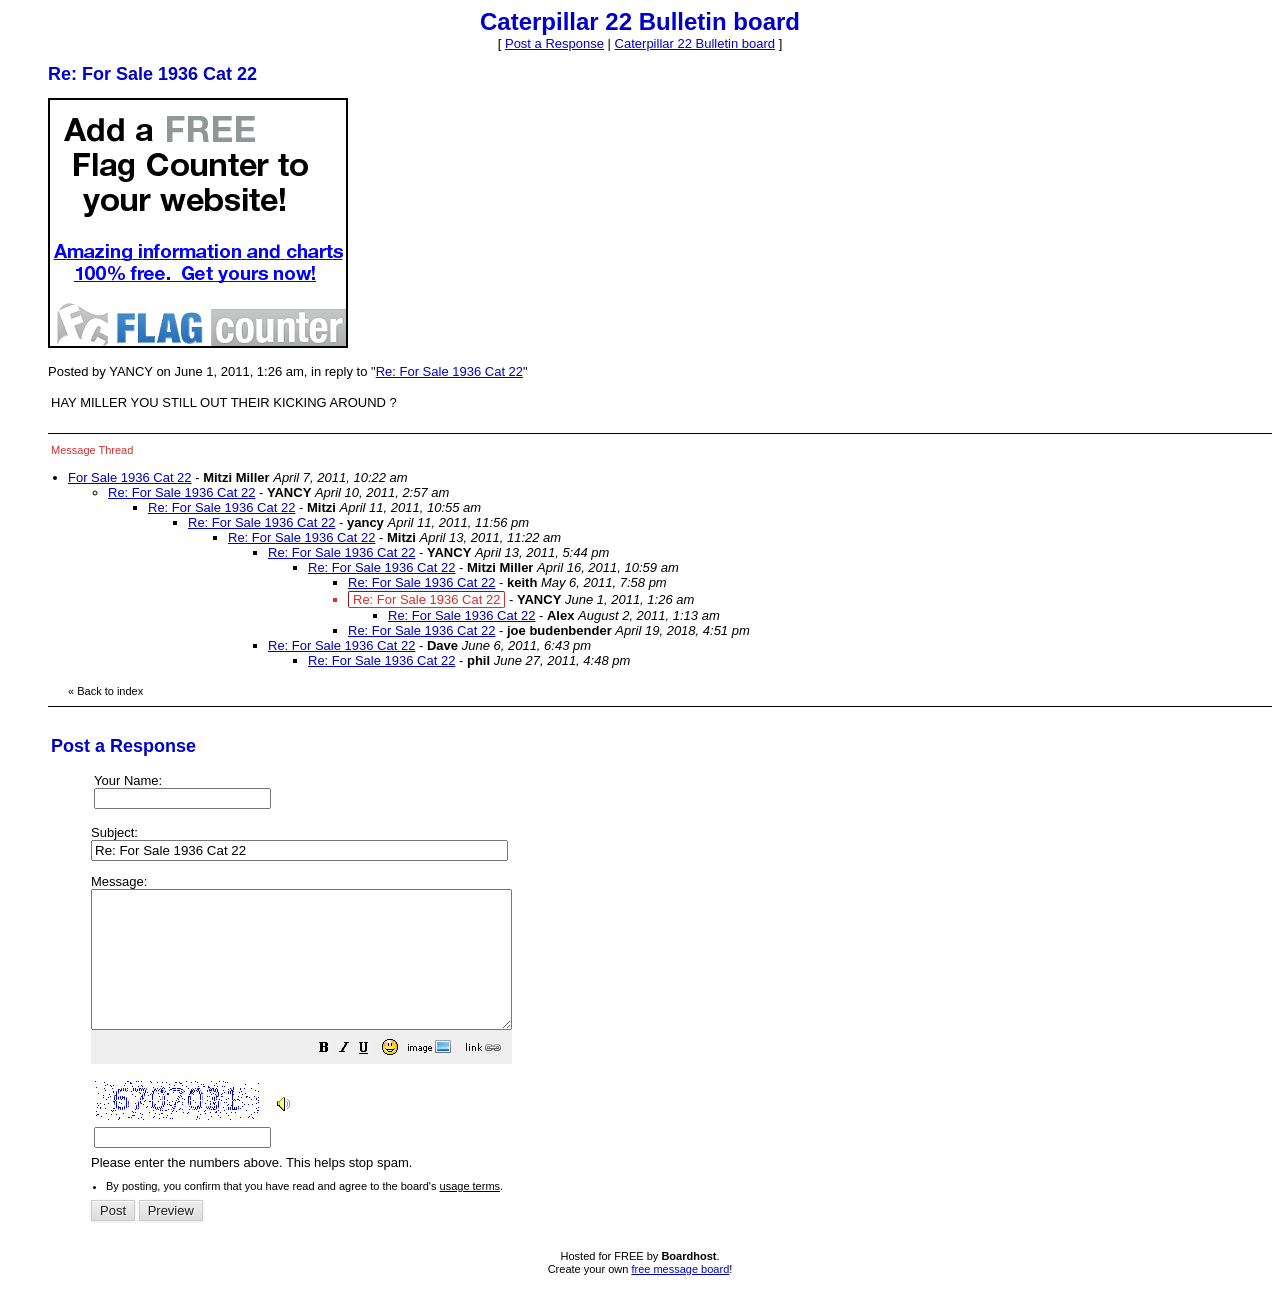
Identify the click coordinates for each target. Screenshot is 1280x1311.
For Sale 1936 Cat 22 (130, 477)
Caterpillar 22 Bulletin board (695, 43)
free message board (680, 1296)
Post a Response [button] (554, 43)
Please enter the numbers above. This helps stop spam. (673, 1036)
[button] (374, 1077)
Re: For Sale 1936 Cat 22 (449, 371)
